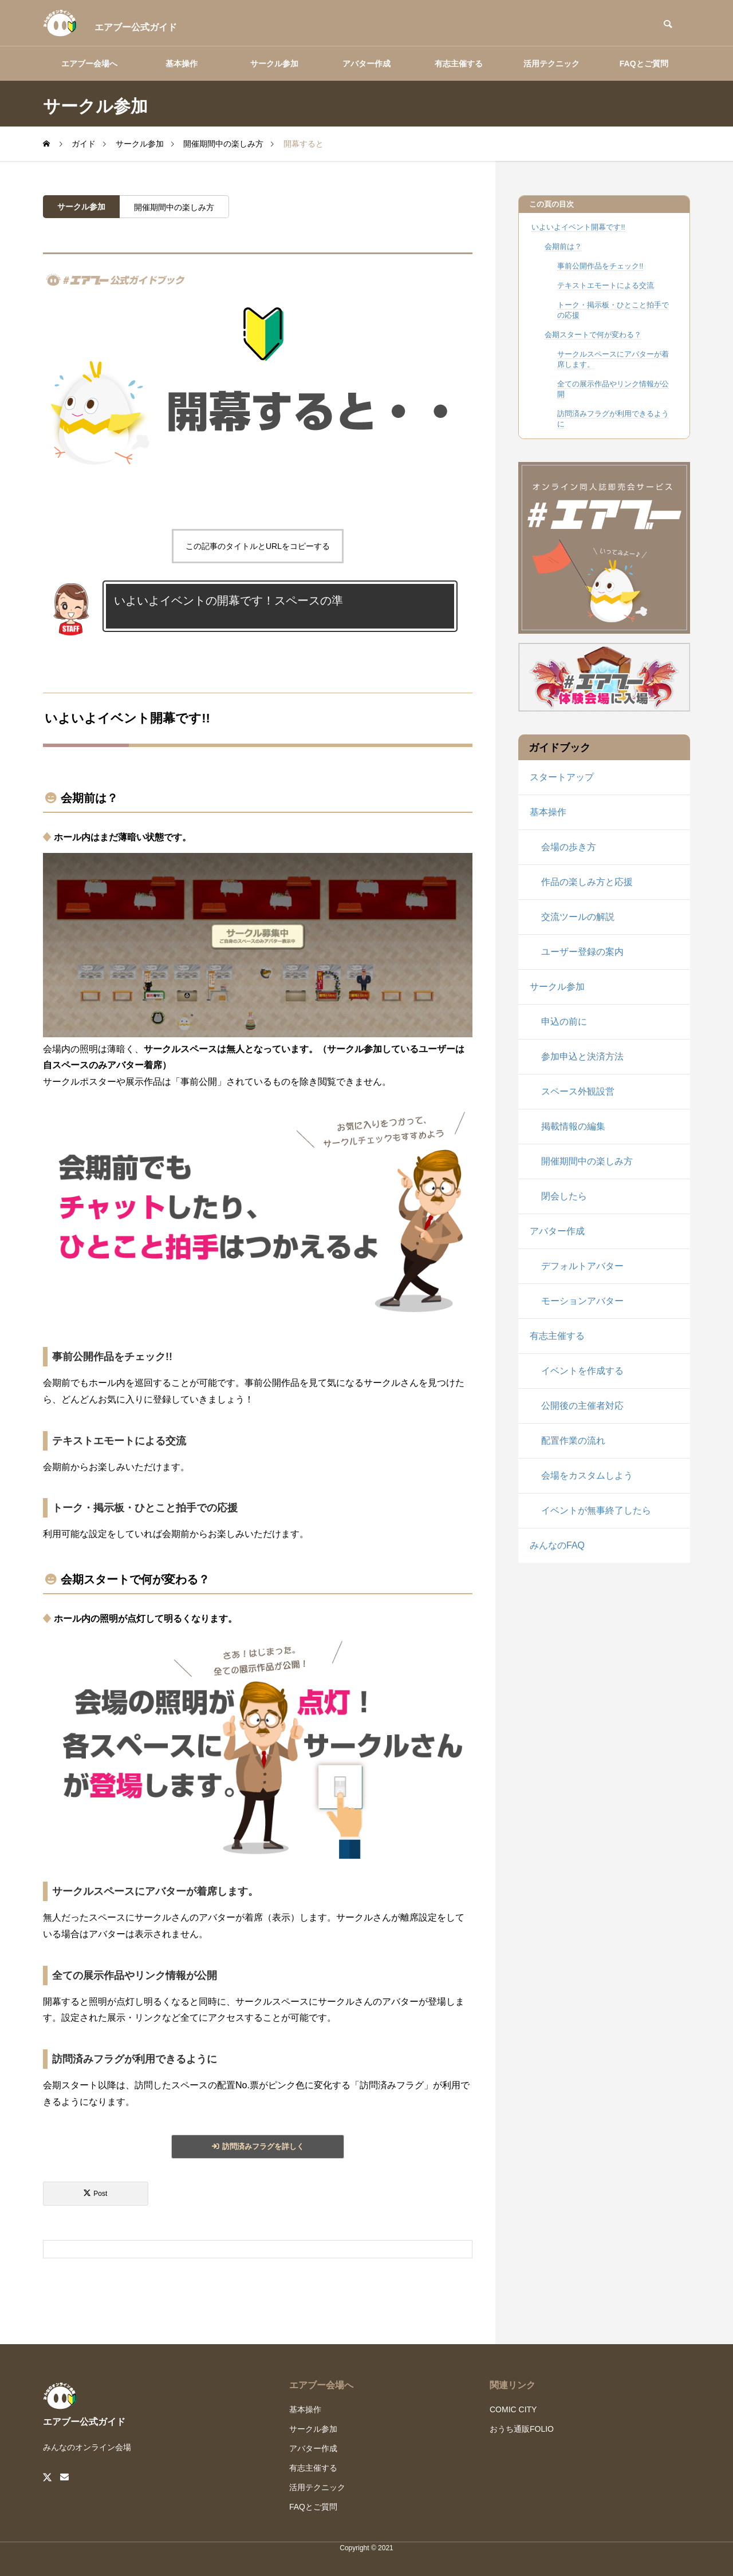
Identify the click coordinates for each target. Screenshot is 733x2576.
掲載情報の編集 (573, 1126)
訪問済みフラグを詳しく (263, 2146)
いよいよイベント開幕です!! (578, 227)
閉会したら (564, 1196)
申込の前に (564, 1021)
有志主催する (459, 63)
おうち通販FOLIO (522, 2428)
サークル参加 (274, 63)
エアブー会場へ (89, 63)
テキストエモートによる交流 (605, 285)
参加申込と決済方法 (582, 1056)
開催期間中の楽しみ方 (174, 207)
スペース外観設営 (577, 1091)
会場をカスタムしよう (587, 1475)
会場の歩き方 (568, 847)
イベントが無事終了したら (596, 1510)
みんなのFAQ (557, 1545)
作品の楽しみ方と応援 (587, 882)
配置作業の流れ (573, 1440)
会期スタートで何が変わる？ (593, 334)
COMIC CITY (513, 2409)
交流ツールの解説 (577, 917)
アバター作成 (366, 63)
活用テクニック (551, 63)
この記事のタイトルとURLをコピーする (258, 546)
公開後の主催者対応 (582, 1406)
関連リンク (512, 2385)
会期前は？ (563, 246)
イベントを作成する (582, 1371)
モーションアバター (582, 1301)
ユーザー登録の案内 (582, 952)
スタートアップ (562, 777)
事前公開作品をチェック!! (600, 266)
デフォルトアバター (582, 1266)
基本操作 (181, 63)
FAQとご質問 (644, 63)
